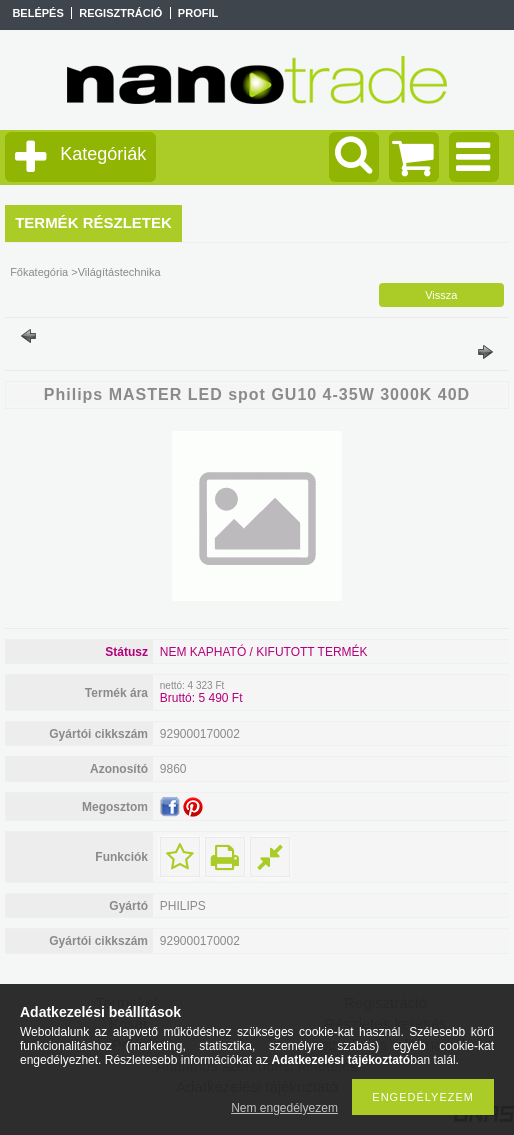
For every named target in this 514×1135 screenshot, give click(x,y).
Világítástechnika (119, 272)
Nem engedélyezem (284, 1108)
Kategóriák (103, 154)
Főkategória (39, 272)
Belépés (37, 13)
